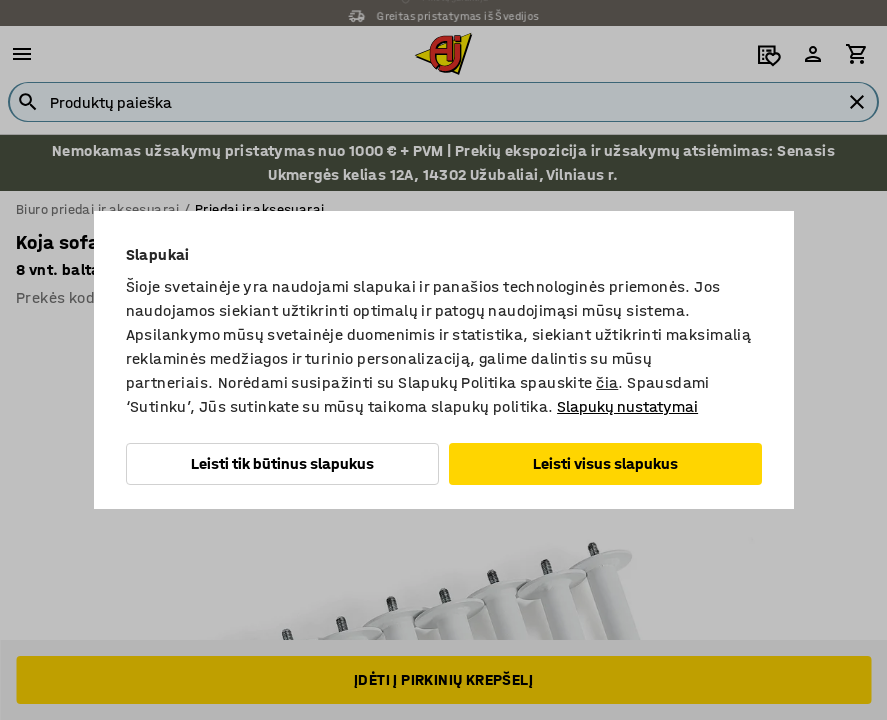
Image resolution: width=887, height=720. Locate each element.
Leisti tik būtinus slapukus (282, 463)
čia (607, 382)
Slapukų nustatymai (627, 406)
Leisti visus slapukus (605, 463)
